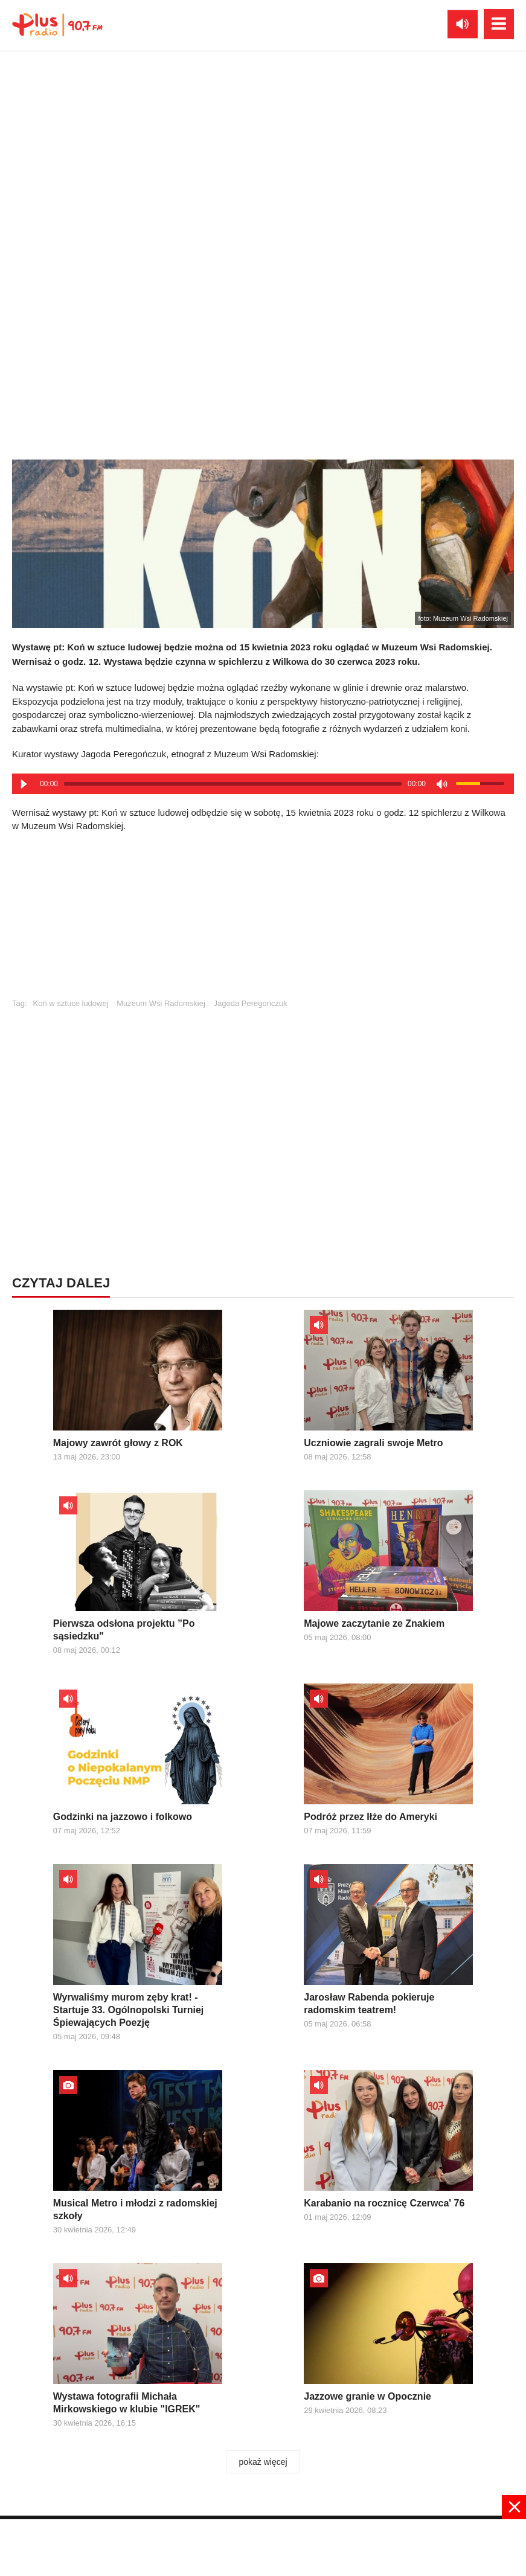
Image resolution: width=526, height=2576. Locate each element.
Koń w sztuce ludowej (71, 1003)
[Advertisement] (263, 920)
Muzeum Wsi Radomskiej (161, 1003)
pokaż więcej (263, 2462)
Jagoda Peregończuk (250, 1003)
